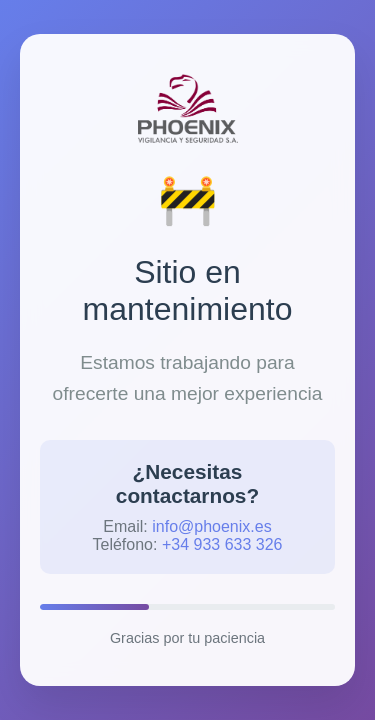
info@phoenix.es (211, 526)
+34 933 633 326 (222, 544)
